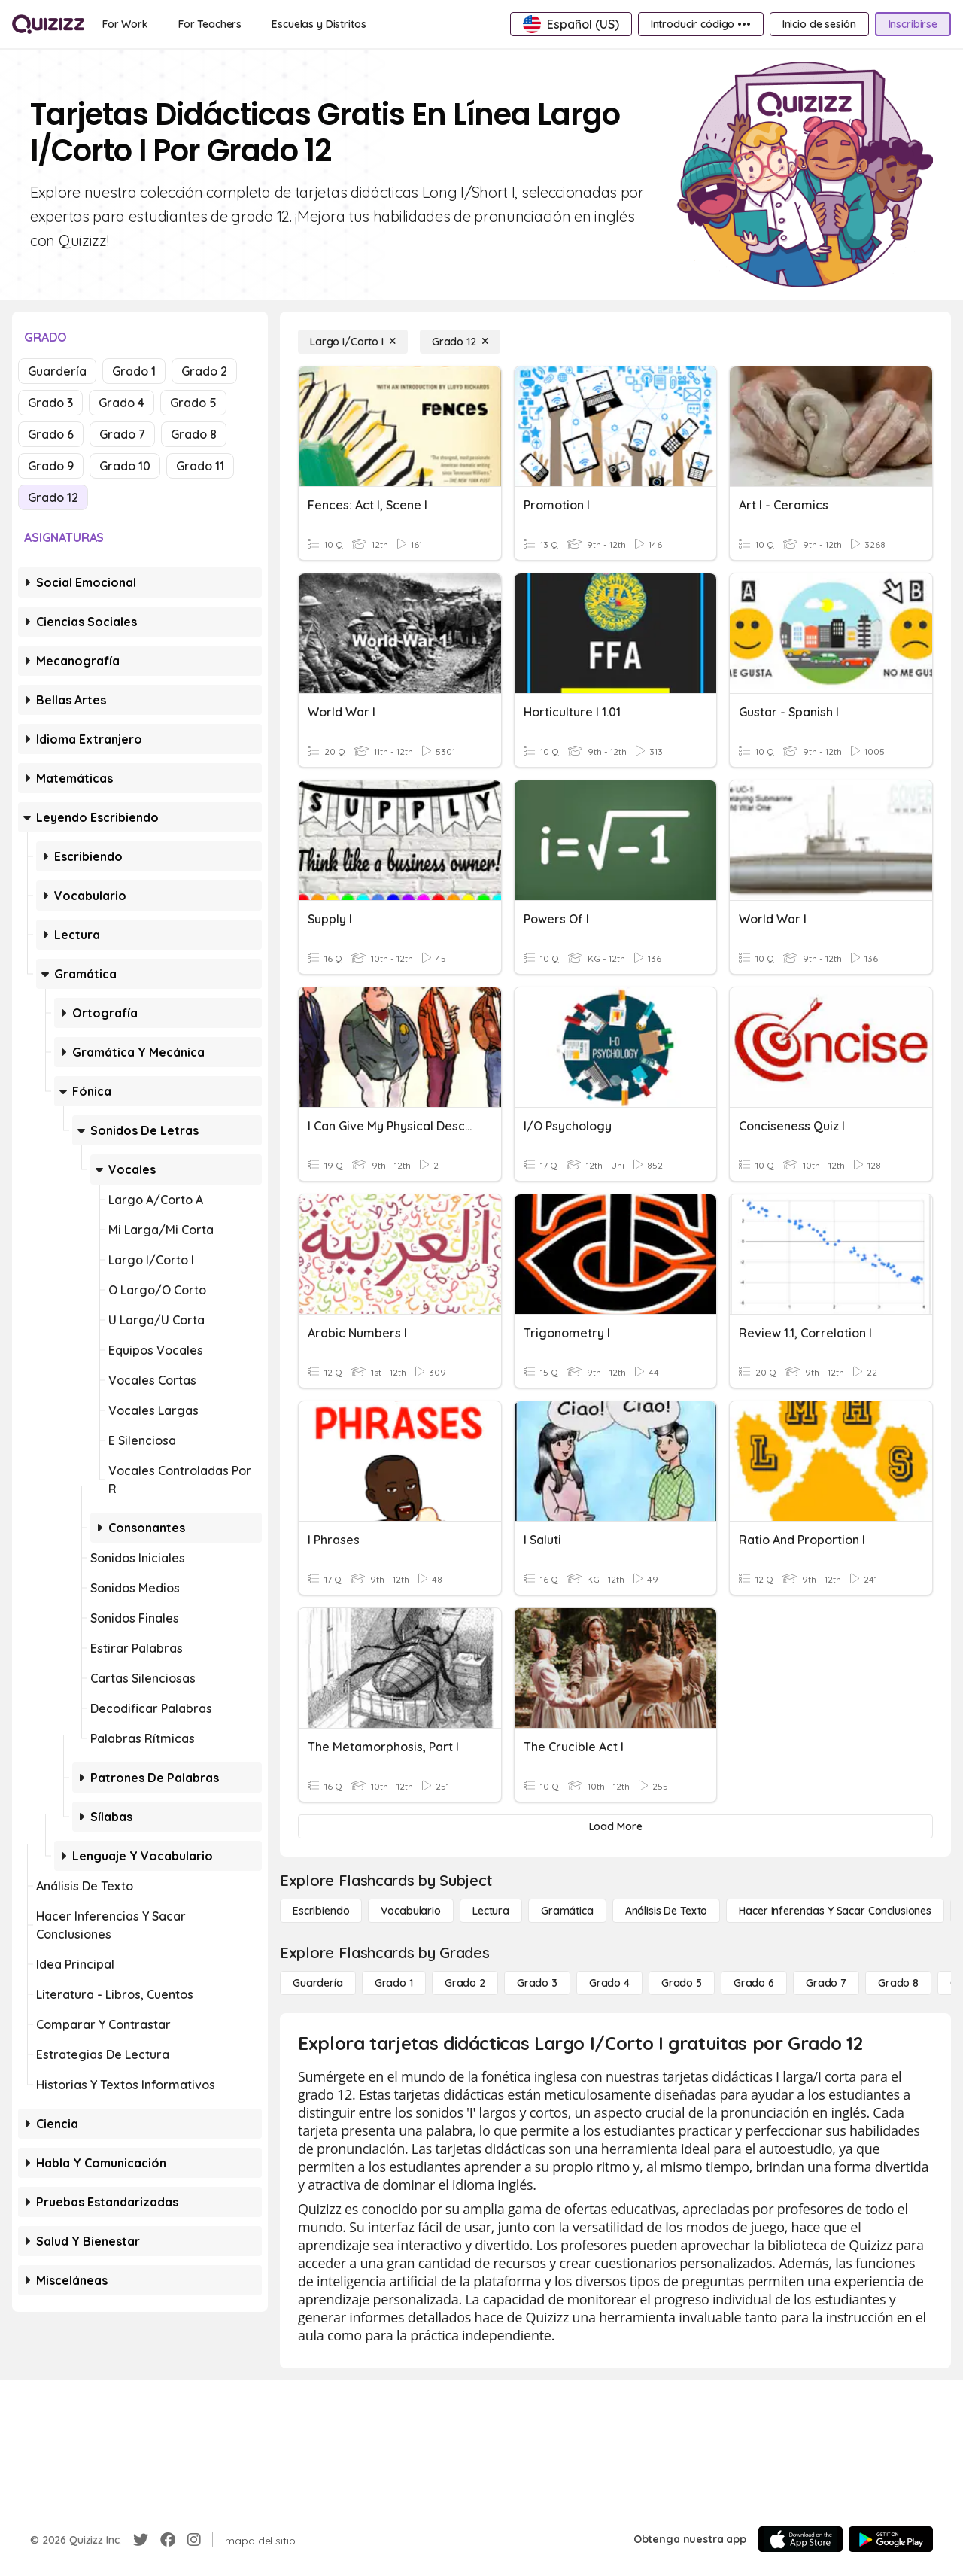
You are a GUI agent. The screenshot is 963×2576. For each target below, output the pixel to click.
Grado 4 (121, 402)
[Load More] (615, 1826)
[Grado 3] (537, 1983)
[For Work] (125, 24)
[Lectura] (491, 1911)
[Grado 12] (460, 342)
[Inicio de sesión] (819, 24)
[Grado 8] (898, 1983)
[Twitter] (140, 2540)
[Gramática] (567, 1911)
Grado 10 (124, 465)
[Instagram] (194, 2540)
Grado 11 (200, 465)
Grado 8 (194, 434)
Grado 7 (122, 434)
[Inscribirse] (913, 24)
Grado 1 (134, 371)
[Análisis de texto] (666, 1911)
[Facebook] (167, 2540)
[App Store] (800, 2539)
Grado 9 (51, 465)
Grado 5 (193, 402)
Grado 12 (53, 497)
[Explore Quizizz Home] (48, 24)
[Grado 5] (682, 1983)
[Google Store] (891, 2539)
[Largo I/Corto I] (353, 342)
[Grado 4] (609, 1983)
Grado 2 (204, 371)
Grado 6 (51, 434)
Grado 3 (50, 402)
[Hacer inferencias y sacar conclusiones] (835, 1911)
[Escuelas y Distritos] (319, 24)
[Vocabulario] (410, 1911)
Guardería (57, 371)
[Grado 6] (754, 1983)
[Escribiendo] (321, 1911)
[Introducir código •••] (701, 24)
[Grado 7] (826, 1983)
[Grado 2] (465, 1983)
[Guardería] (318, 1983)
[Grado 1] (394, 1983)
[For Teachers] (210, 24)
